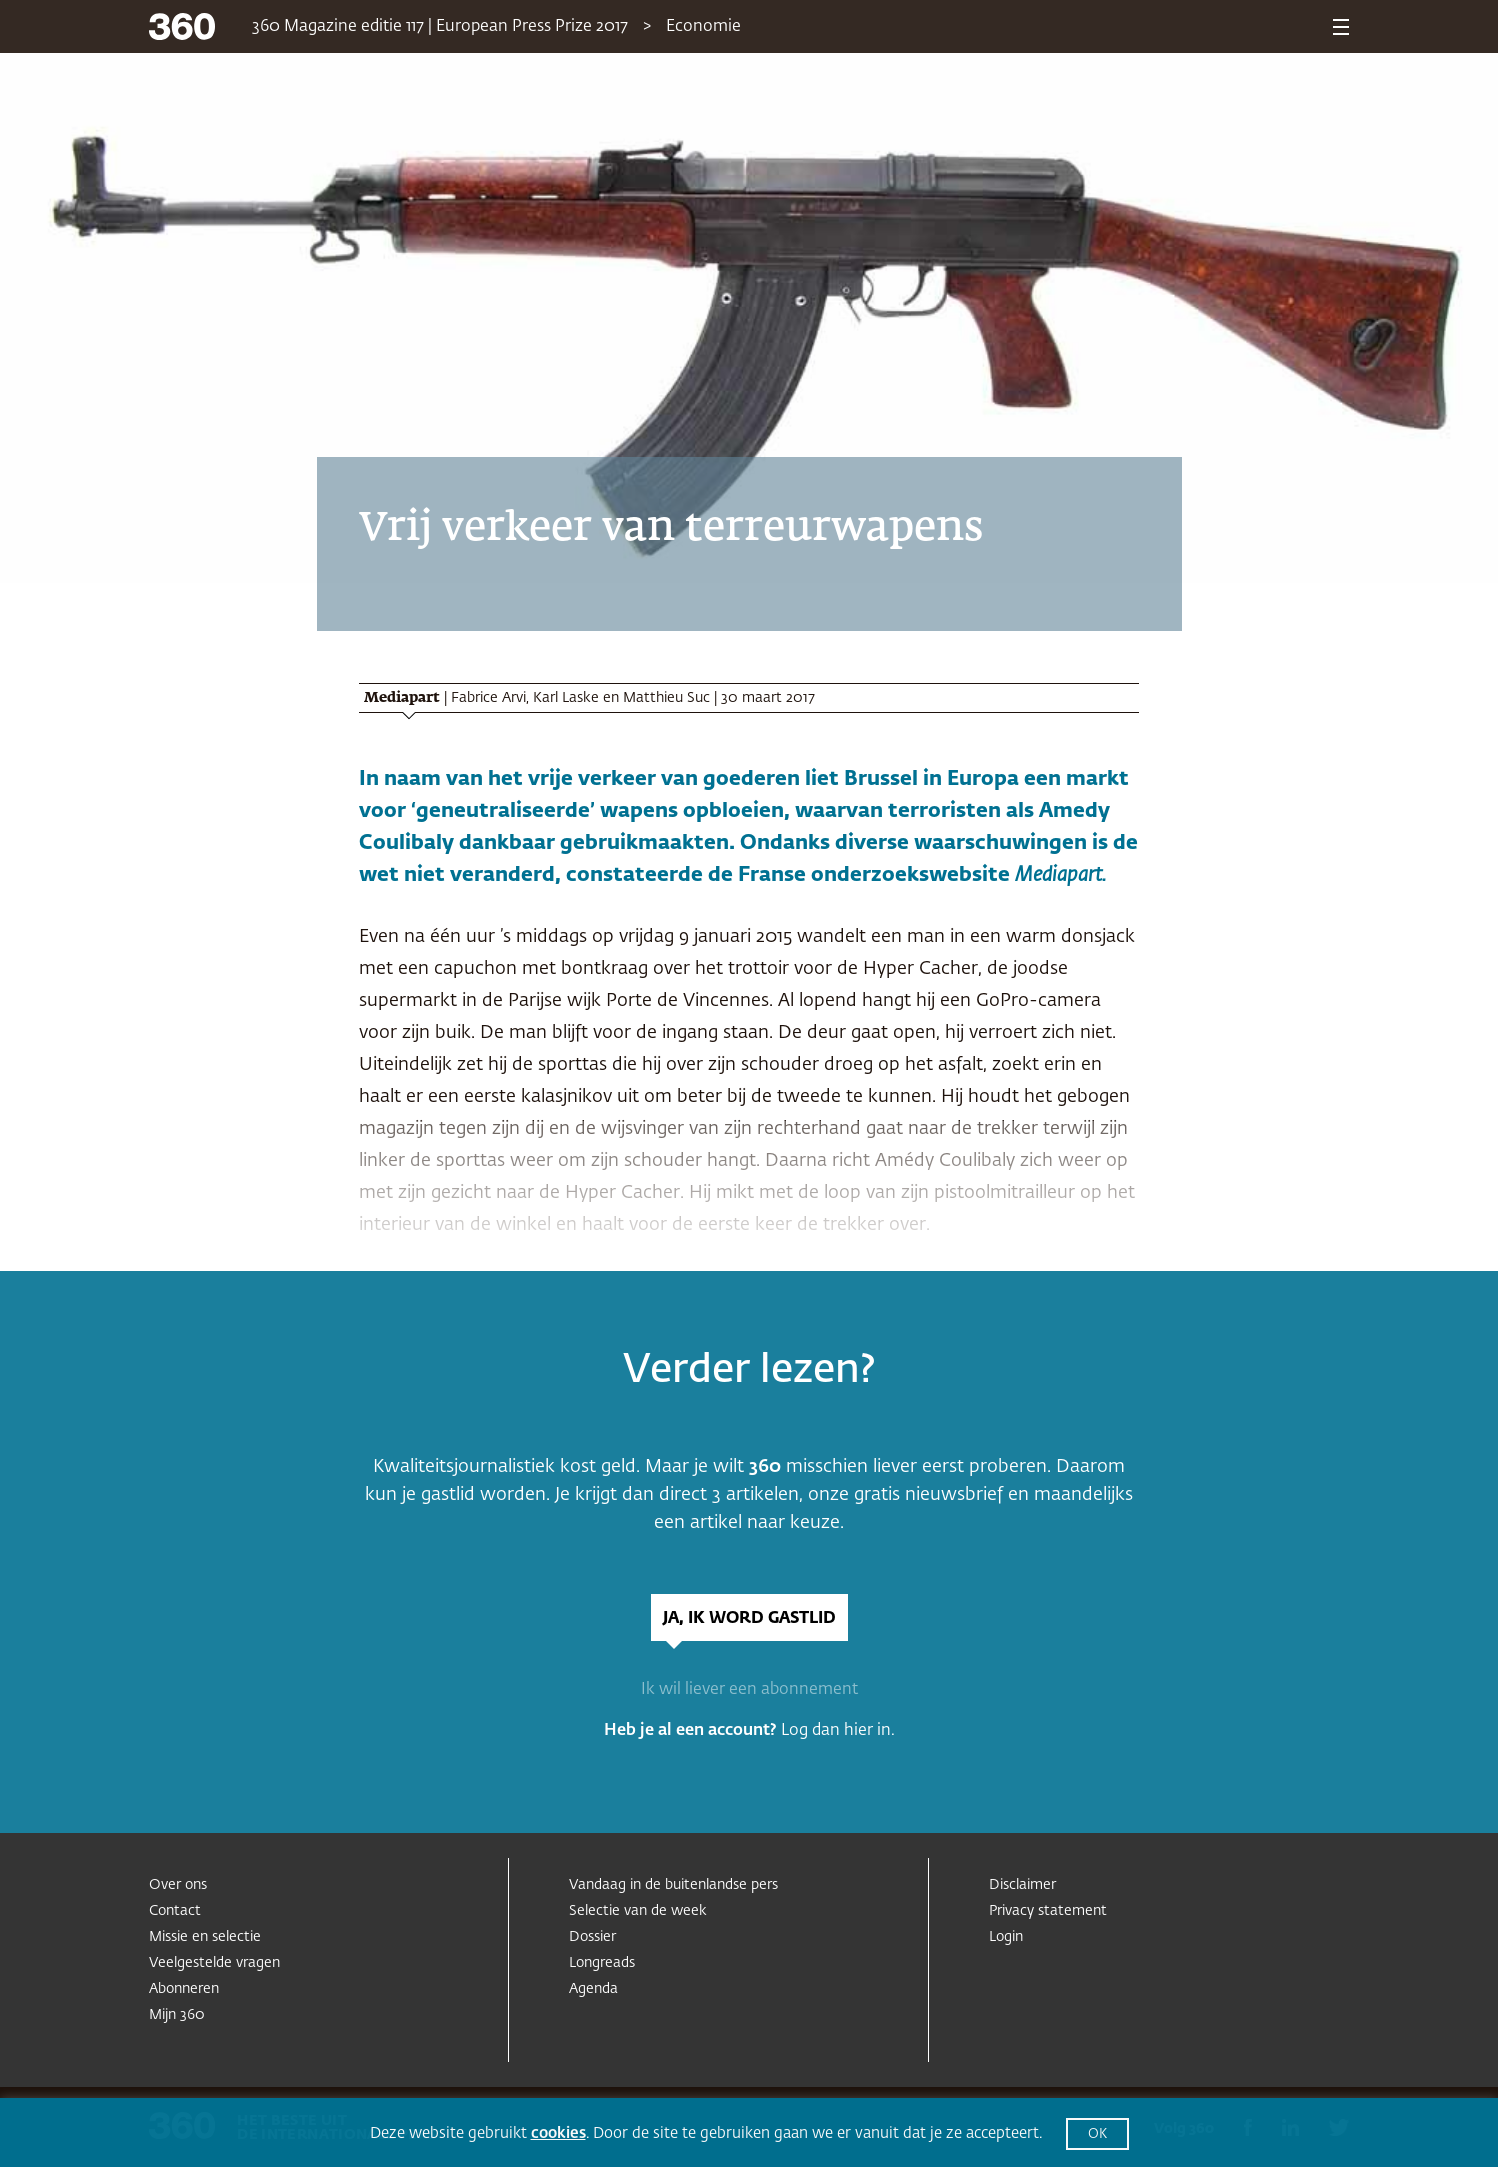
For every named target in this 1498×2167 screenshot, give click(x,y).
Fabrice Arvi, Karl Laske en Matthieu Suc (580, 698)
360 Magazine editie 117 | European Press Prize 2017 (440, 27)
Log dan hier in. (838, 1731)
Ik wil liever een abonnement (749, 1690)
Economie (703, 27)
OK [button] (1097, 2134)
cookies (558, 2133)
